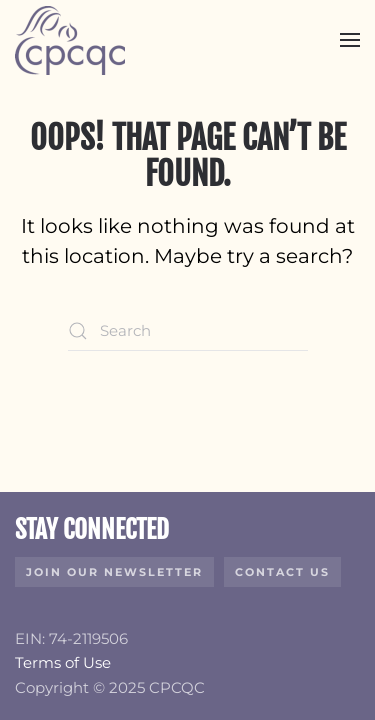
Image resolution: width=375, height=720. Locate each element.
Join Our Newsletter (114, 572)
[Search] (188, 331)
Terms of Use (63, 662)
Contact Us (282, 572)
